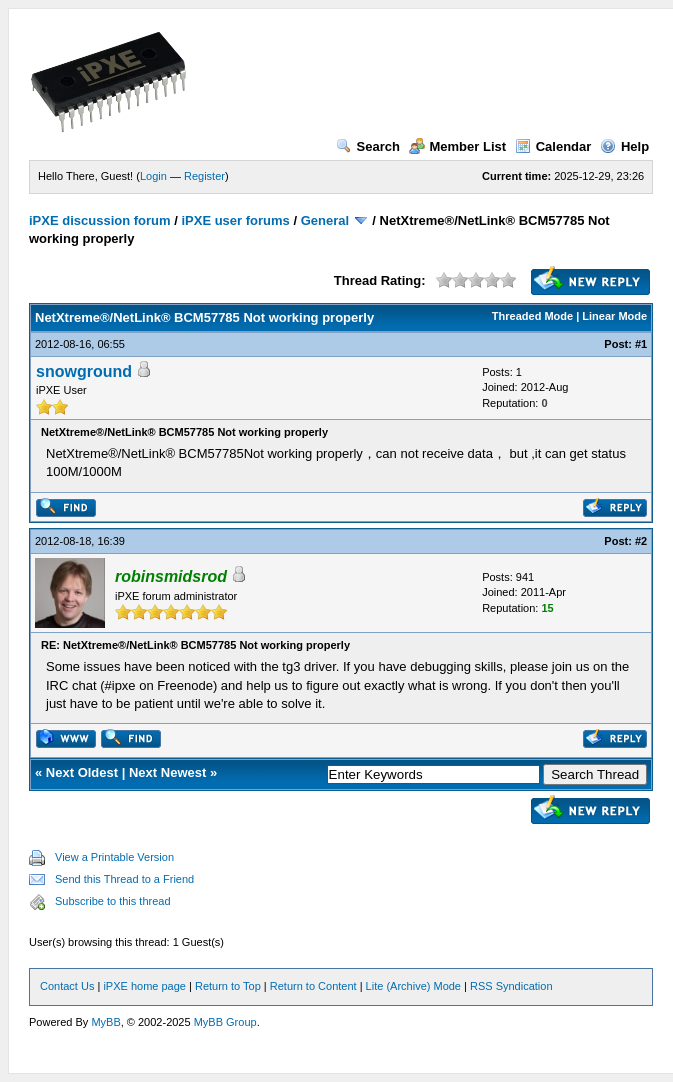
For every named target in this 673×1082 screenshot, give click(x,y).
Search (368, 146)
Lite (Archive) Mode (413, 986)
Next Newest (167, 772)
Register (204, 176)
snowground (84, 371)
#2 (641, 541)
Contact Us (67, 986)
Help (624, 146)
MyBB (105, 1022)
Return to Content (313, 986)
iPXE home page (144, 986)
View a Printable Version (114, 857)
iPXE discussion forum (100, 220)
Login (153, 176)
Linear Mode (614, 316)
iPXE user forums (235, 220)
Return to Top (228, 986)
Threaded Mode (532, 316)
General (325, 220)
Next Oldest (82, 772)
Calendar (553, 146)
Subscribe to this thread (113, 901)
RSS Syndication (511, 986)
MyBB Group (225, 1022)
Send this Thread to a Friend (124, 879)
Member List (458, 146)
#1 (641, 344)
